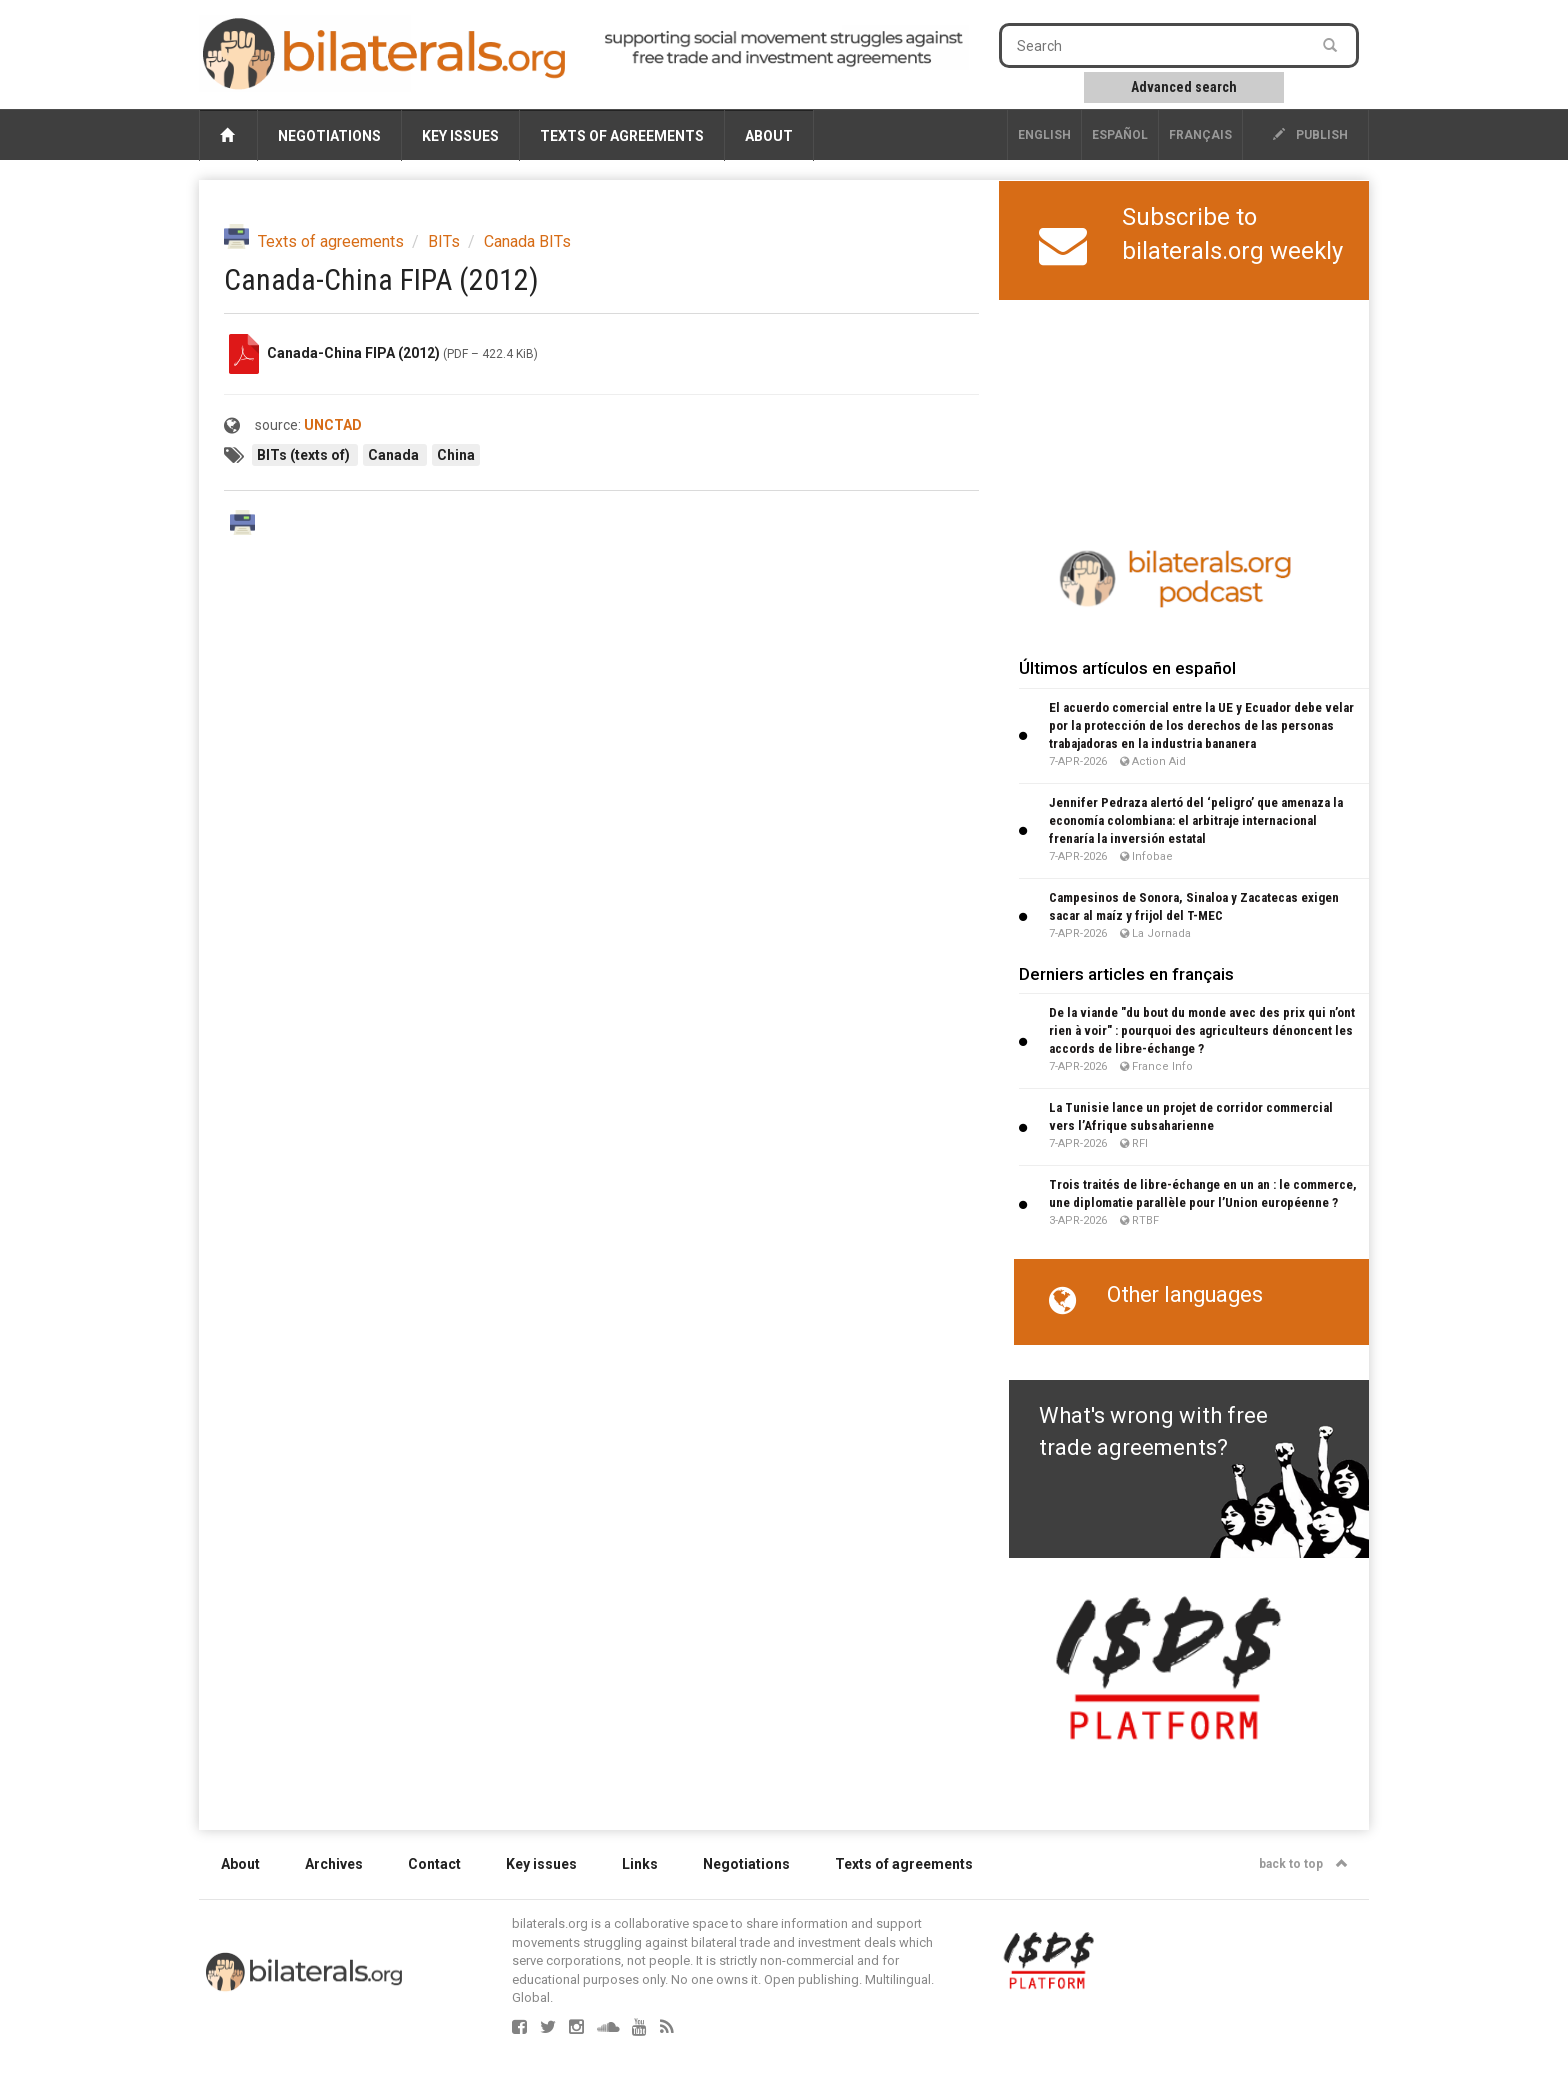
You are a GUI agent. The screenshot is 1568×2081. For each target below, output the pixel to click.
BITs (444, 241)
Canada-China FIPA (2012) (353, 353)
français (1200, 135)
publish (1310, 135)
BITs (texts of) (305, 455)
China (456, 455)
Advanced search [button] (1184, 87)
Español (1120, 135)
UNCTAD (333, 425)
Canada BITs (527, 241)
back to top (1303, 1864)
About (769, 136)
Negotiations (329, 136)
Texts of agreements (622, 136)
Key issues (460, 136)
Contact (434, 1864)
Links (640, 1864)
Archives (334, 1864)
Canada (395, 455)
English (1044, 135)
